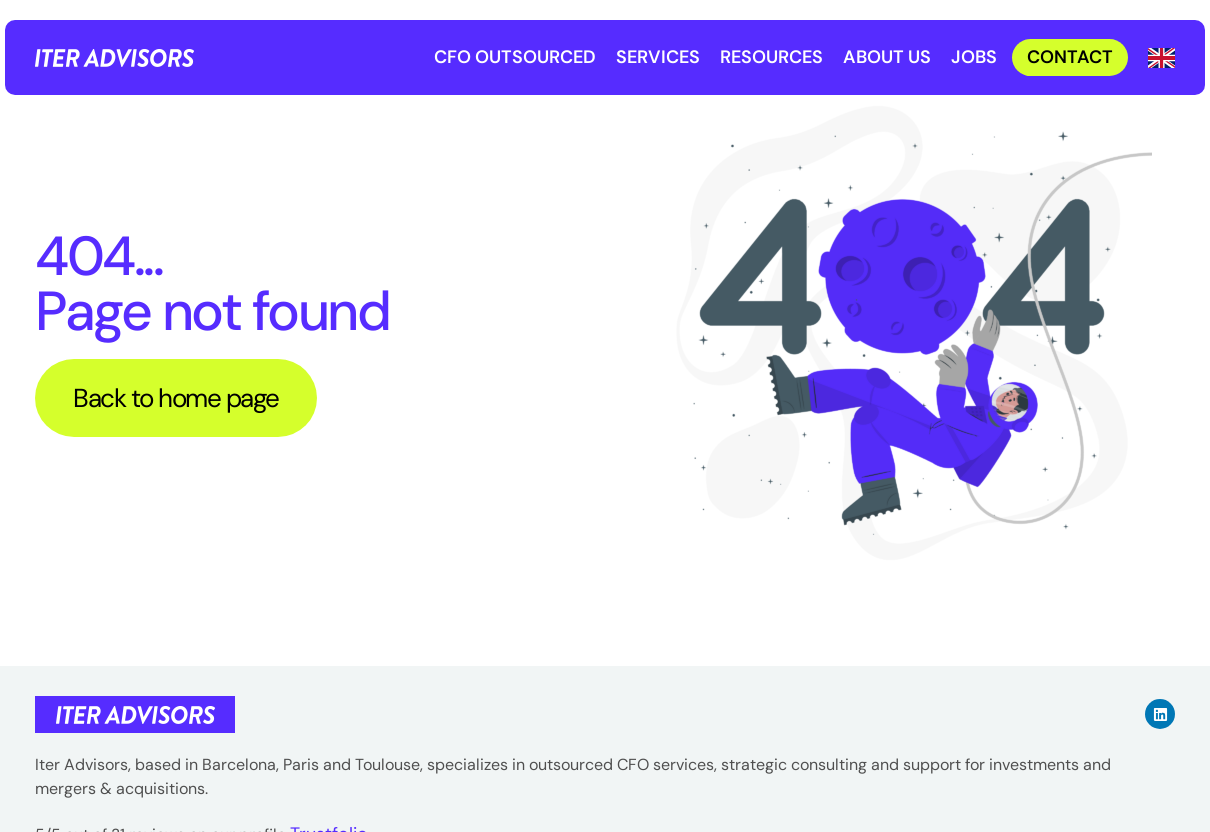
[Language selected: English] (1161, 57)
